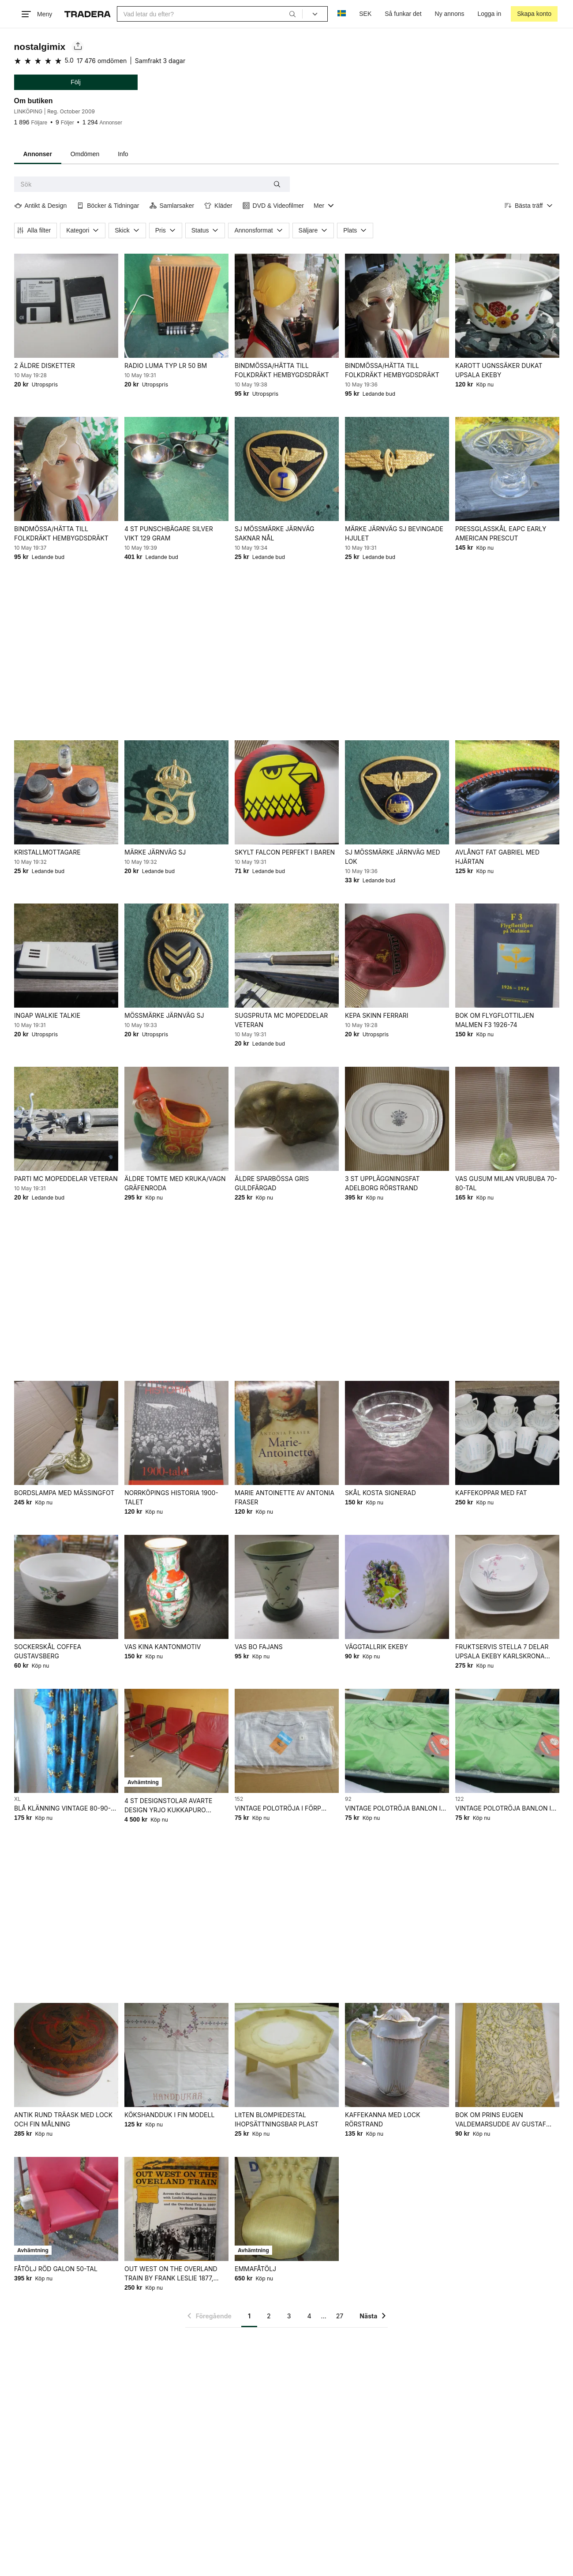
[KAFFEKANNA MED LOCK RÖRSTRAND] (397, 2055)
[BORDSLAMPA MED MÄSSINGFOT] (66, 1433)
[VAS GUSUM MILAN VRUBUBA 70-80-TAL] (507, 1119)
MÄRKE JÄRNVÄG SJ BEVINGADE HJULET (394, 533)
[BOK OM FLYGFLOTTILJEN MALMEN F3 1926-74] (507, 956)
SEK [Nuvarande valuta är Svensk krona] (365, 13)
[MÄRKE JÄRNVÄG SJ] (176, 792)
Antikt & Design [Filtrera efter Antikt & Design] (41, 206)
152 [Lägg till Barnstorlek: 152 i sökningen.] (238, 1799)
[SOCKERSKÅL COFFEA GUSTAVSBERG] (66, 1587)
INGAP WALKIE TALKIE (47, 1015)
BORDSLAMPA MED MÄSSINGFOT (64, 1492)
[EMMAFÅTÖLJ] (286, 2209)
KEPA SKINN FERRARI (376, 1015)
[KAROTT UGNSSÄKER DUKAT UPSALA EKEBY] (507, 306)
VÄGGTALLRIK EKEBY (376, 1646)
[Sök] (292, 13)
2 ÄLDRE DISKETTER (44, 365)
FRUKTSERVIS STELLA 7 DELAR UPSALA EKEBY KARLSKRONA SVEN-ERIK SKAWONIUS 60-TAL (502, 1652)
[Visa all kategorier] (324, 206)
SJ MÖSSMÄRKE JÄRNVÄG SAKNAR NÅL (274, 533)
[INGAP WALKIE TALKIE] (66, 956)
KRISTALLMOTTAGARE (47, 852)
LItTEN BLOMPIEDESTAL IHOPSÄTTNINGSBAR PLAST (276, 2119)
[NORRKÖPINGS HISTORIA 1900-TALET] (176, 1433)
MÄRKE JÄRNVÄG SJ (154, 852)
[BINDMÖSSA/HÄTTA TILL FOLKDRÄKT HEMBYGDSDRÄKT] (286, 306)
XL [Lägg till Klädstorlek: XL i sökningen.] (17, 1799)
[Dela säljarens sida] (77, 47)
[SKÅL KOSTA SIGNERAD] (397, 1433)
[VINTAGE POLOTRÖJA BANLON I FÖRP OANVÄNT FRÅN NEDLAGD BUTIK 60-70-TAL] (397, 1741)
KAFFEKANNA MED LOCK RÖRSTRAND (382, 2119)
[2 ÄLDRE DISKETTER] (66, 306)
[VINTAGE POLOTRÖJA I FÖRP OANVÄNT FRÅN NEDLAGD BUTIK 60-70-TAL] (286, 1741)
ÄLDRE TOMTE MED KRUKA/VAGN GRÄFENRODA (174, 1183)
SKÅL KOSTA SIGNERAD (380, 1492)
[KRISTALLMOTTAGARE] (66, 792)
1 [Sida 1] (249, 2316)
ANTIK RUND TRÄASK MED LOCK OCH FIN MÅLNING (63, 2119)
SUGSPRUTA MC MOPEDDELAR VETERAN (280, 1020)
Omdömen (85, 153)
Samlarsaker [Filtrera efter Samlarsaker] (172, 206)
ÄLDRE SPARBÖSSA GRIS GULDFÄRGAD (271, 1183)
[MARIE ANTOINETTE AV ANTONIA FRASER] (286, 1433)
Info (123, 153)
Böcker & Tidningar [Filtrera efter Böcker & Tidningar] (108, 206)
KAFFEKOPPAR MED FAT (491, 1492)
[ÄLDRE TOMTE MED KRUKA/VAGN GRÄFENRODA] (176, 1119)
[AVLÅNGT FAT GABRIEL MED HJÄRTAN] (507, 792)
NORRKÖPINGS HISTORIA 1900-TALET (171, 1497)
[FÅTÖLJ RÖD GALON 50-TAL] (66, 2209)
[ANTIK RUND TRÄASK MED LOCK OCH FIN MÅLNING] (66, 2055)
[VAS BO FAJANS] (286, 1587)
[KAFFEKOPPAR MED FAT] (507, 1433)
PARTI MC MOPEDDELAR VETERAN (66, 1178)
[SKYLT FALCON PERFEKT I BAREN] (286, 792)
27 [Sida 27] (340, 2316)
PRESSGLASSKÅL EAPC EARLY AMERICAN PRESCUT (500, 533)
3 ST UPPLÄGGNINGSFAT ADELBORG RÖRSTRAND (382, 1183)
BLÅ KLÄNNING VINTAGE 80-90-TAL (62, 1808)
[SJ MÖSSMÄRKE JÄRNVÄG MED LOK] (397, 792)
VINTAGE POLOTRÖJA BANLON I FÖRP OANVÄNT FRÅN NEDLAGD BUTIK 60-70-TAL (393, 1808)
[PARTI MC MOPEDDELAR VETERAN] (66, 1119)
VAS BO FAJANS (258, 1646)
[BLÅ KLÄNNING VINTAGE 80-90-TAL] (66, 1741)
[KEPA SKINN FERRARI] (397, 956)
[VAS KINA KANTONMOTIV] (176, 1587)
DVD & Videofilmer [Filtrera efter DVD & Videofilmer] (273, 206)
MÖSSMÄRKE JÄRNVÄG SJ (164, 1015)
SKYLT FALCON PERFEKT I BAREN (284, 852)
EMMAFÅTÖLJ (255, 2268)
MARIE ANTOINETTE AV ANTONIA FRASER (284, 1497)
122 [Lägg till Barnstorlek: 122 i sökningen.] (459, 1799)
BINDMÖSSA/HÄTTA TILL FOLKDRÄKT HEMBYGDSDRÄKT (281, 370)
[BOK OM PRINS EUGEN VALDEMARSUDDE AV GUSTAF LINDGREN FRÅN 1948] (507, 2055)
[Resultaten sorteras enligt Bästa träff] (528, 206)
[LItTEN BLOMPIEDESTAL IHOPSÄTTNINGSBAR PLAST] (286, 2055)
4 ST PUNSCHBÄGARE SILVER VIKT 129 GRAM (168, 533)
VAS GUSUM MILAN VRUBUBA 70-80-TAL (506, 1183)
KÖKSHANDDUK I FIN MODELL (169, 2115)
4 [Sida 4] (309, 2316)
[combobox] (209, 14)
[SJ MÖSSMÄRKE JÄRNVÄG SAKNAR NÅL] (286, 469)
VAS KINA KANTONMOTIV (162, 1646)
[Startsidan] (87, 14)
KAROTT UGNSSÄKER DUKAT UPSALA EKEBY (498, 370)
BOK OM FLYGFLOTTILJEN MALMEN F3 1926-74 (494, 1020)
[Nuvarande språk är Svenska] (341, 14)
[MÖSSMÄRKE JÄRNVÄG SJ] (176, 956)
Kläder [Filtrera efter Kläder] (218, 206)
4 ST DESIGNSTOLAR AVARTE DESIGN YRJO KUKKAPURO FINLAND (168, 1806)
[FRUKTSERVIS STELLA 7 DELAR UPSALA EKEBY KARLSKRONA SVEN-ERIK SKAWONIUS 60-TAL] (507, 1587)
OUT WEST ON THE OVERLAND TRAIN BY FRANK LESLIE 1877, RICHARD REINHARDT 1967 (170, 2274)
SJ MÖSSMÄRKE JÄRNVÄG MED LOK (392, 856)
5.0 (69, 60)
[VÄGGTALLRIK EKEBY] (397, 1587)
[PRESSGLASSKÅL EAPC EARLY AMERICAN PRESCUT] (507, 469)
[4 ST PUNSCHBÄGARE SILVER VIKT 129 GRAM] (176, 469)
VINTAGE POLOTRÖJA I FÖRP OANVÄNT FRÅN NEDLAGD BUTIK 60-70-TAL (284, 1808)
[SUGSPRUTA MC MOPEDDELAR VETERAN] (286, 956)
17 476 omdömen (102, 60)
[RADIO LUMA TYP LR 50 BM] (176, 306)
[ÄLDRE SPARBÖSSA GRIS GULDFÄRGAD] (286, 1119)
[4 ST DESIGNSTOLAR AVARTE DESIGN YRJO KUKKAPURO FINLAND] (176, 1741)
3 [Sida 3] (289, 2316)
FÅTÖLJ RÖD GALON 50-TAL (55, 2268)
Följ (76, 82)
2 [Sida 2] (269, 2316)
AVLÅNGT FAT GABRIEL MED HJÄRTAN (497, 856)
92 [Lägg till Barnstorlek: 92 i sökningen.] (348, 1799)
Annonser (37, 153)
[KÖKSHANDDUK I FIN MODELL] (176, 2055)
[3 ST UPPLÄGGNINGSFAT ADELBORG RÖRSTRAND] (397, 1119)
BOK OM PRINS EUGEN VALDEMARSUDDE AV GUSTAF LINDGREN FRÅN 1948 (500, 2120)
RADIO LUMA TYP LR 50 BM (165, 365)
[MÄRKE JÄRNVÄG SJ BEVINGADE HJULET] (397, 469)
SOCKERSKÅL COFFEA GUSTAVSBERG (47, 1651)
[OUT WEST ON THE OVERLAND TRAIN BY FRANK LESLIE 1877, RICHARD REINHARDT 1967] (176, 2209)
